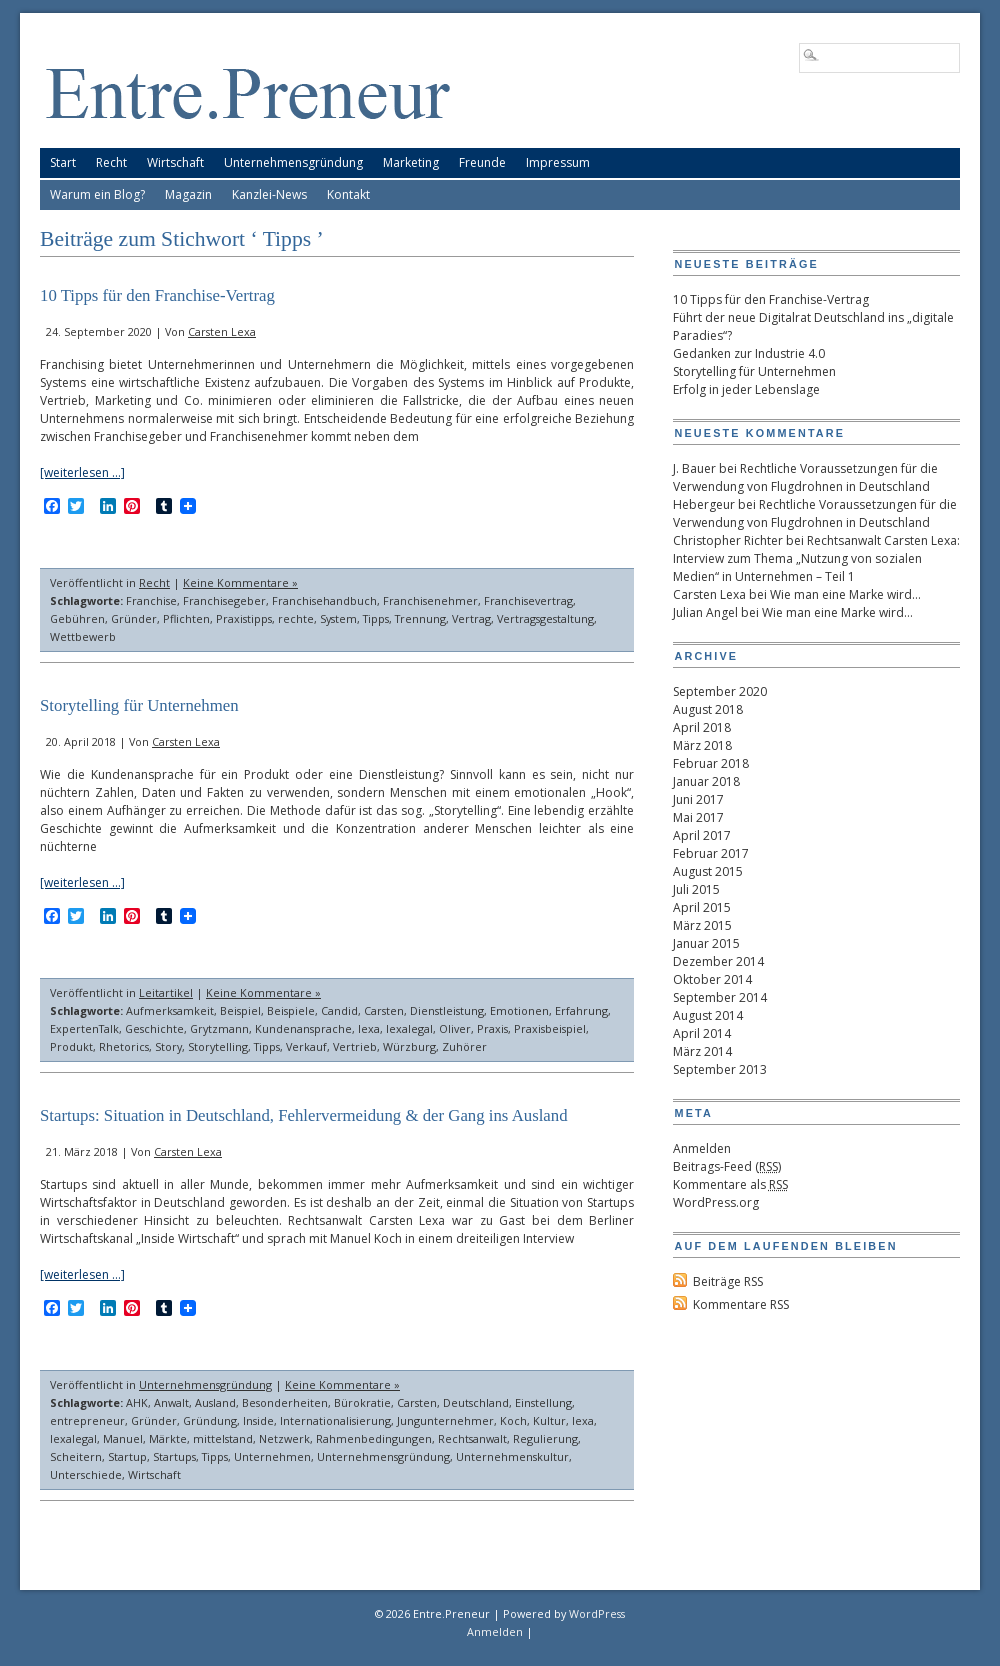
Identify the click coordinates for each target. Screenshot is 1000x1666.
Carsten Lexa (222, 331)
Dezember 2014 (718, 961)
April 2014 (702, 1033)
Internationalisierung (335, 1420)
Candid (339, 1010)
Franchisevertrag (528, 600)
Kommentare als (730, 1184)
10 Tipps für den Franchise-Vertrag (157, 295)
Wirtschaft (175, 162)
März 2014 (702, 1051)
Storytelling (218, 1046)
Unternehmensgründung (293, 162)
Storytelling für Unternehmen (139, 705)
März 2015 (702, 925)
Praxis (492, 1028)
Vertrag (471, 618)
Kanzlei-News (269, 194)
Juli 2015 (696, 889)
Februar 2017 (711, 853)
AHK (137, 1402)
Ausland (215, 1402)
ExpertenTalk (84, 1028)
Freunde (482, 162)
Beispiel (240, 1010)
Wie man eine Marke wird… (845, 594)
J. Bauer (694, 468)
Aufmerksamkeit (170, 1010)
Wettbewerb (83, 636)
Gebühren (77, 618)
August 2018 (708, 709)
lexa (369, 1028)
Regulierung (545, 1438)
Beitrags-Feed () (727, 1166)
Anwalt (171, 1402)
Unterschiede (86, 1474)
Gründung (210, 1420)
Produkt (71, 1046)
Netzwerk (284, 1438)
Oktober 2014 (712, 979)
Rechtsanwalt (472, 1438)
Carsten (384, 1010)
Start (63, 162)
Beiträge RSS (728, 1281)
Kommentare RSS (741, 1304)
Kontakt (348, 194)
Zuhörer (464, 1046)
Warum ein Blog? (97, 194)
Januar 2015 (706, 943)
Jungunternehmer (445, 1420)
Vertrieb (355, 1046)
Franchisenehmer (430, 600)
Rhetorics (124, 1046)
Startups (174, 1456)
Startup (127, 1456)
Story (168, 1046)
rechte (296, 618)
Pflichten (186, 618)
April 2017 (702, 835)
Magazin (188, 194)
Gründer (134, 618)
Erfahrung (581, 1010)
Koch (513, 1420)
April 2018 (702, 727)
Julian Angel (705, 612)
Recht (111, 162)
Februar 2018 (711, 763)
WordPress (597, 1613)
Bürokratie (362, 1402)
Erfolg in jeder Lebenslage (746, 389)
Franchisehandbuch (324, 600)
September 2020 (720, 691)
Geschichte (154, 1028)
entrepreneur (87, 1420)
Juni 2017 (698, 799)
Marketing (411, 162)
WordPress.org (716, 1202)
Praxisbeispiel (550, 1028)
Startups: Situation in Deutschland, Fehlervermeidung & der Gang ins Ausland (304, 1115)
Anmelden (702, 1148)
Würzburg (409, 1046)
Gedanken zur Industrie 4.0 (749, 353)
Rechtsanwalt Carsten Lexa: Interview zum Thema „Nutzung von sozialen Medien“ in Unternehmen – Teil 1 (816, 558)
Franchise (151, 600)
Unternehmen (272, 1456)
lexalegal (409, 1028)
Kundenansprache (303, 1028)
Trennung (420, 618)
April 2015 (702, 907)
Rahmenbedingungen (374, 1438)
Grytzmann (219, 1028)
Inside (258, 1420)
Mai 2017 (698, 817)
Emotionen (519, 1010)
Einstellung (543, 1402)
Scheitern (76, 1456)
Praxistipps (244, 618)
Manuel (123, 1438)
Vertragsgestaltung (545, 618)
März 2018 (702, 745)
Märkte (168, 1438)
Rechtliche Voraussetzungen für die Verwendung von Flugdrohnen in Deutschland (805, 477)
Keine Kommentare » (240, 582)
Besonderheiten (285, 1402)
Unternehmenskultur (512, 1456)
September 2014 (720, 997)
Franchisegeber (224, 600)
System (338, 618)
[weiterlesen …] (82, 472)
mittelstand (223, 1438)
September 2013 (720, 1069)
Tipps (376, 618)
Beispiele (291, 1010)
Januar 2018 (706, 781)
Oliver (455, 1028)
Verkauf (306, 1046)
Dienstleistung (447, 1010)
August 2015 (708, 871)
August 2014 (708, 1015)
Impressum (558, 162)
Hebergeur (704, 504)
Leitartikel (166, 992)
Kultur (549, 1420)
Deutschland (476, 1402)
